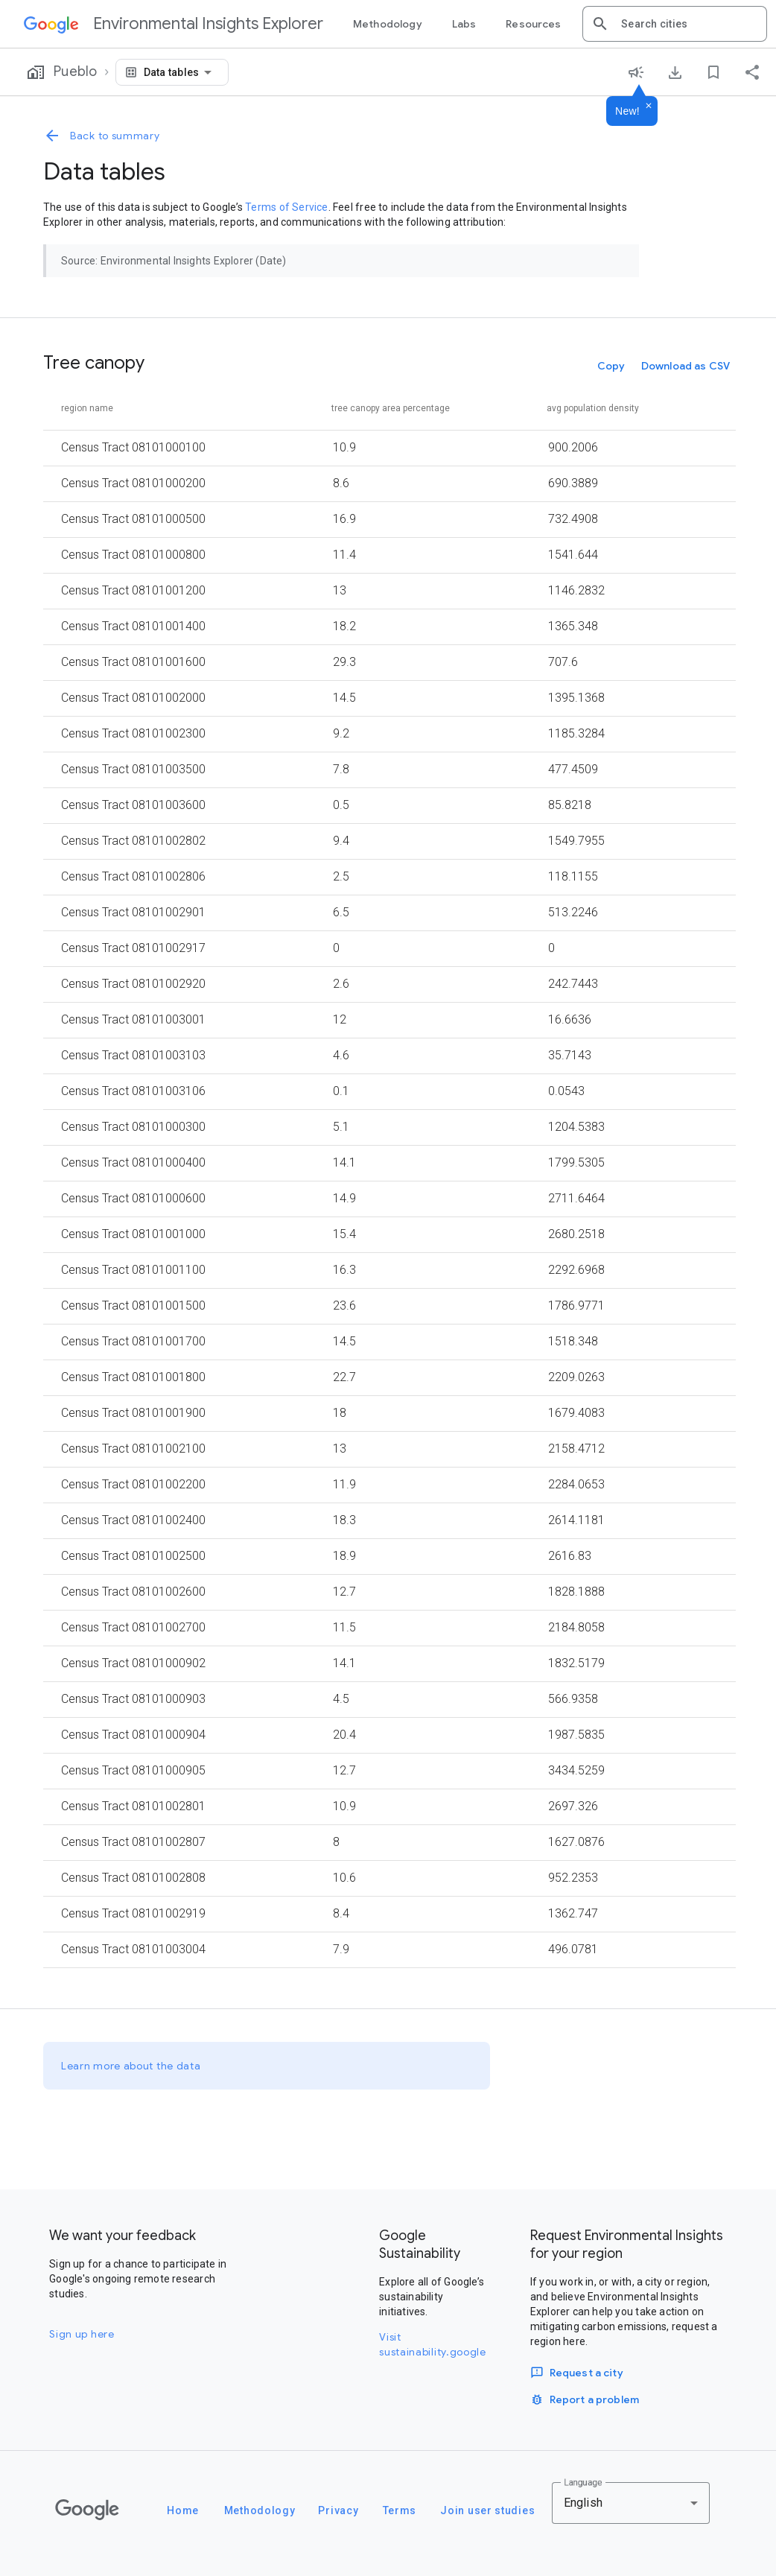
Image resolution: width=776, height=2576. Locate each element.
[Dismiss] (648, 106)
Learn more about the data (131, 2065)
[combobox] (688, 23)
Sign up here (81, 2334)
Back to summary (101, 135)
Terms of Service (286, 207)
